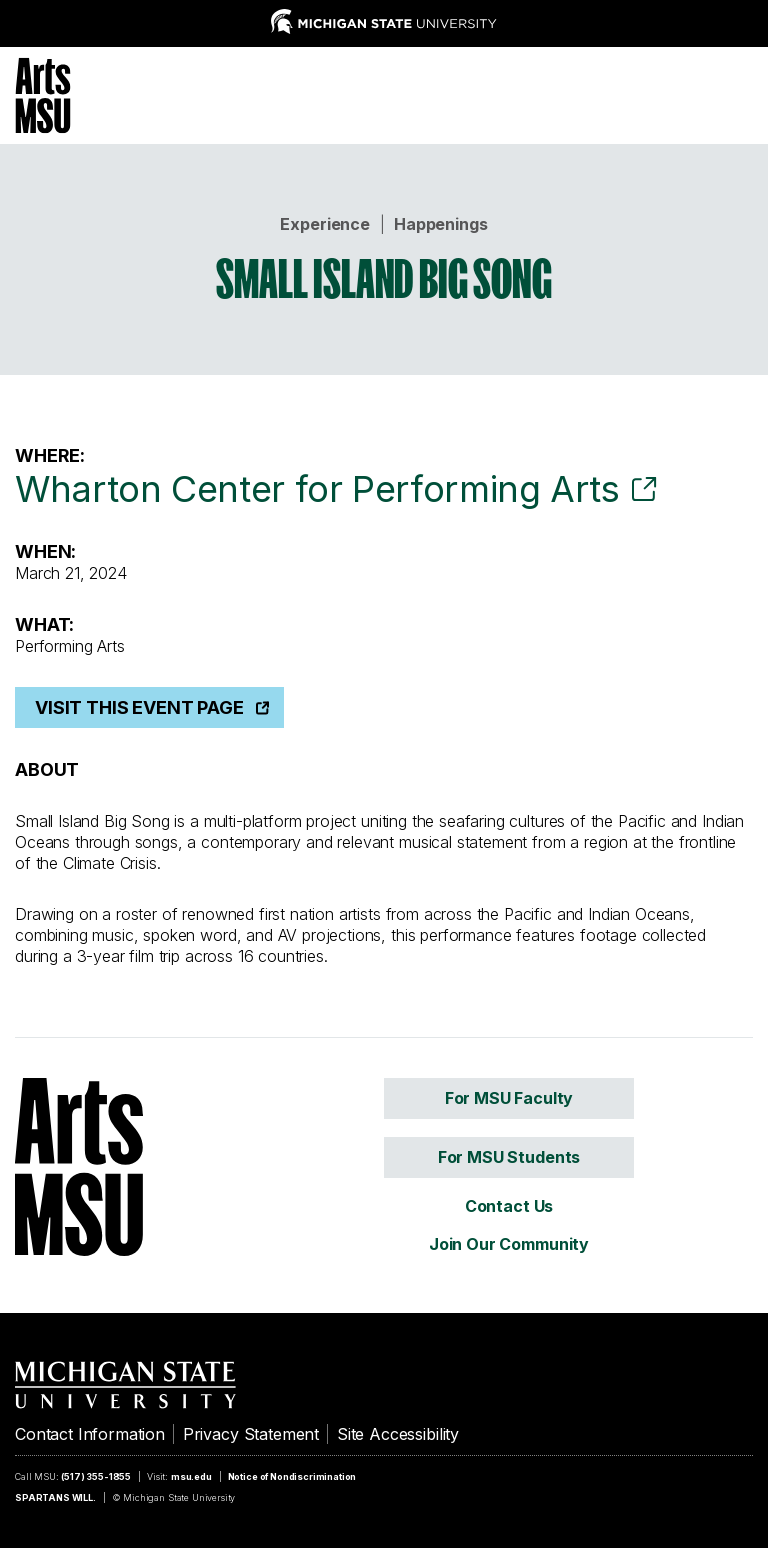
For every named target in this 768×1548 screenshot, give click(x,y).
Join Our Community (509, 1244)
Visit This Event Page (139, 707)
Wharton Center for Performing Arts (317, 489)
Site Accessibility (398, 1434)
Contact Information (90, 1434)
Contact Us (509, 1206)
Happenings (440, 224)
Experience (324, 224)
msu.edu (191, 1476)
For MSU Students (509, 1157)
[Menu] (738, 93)
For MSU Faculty (509, 1098)
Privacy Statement (251, 1434)
